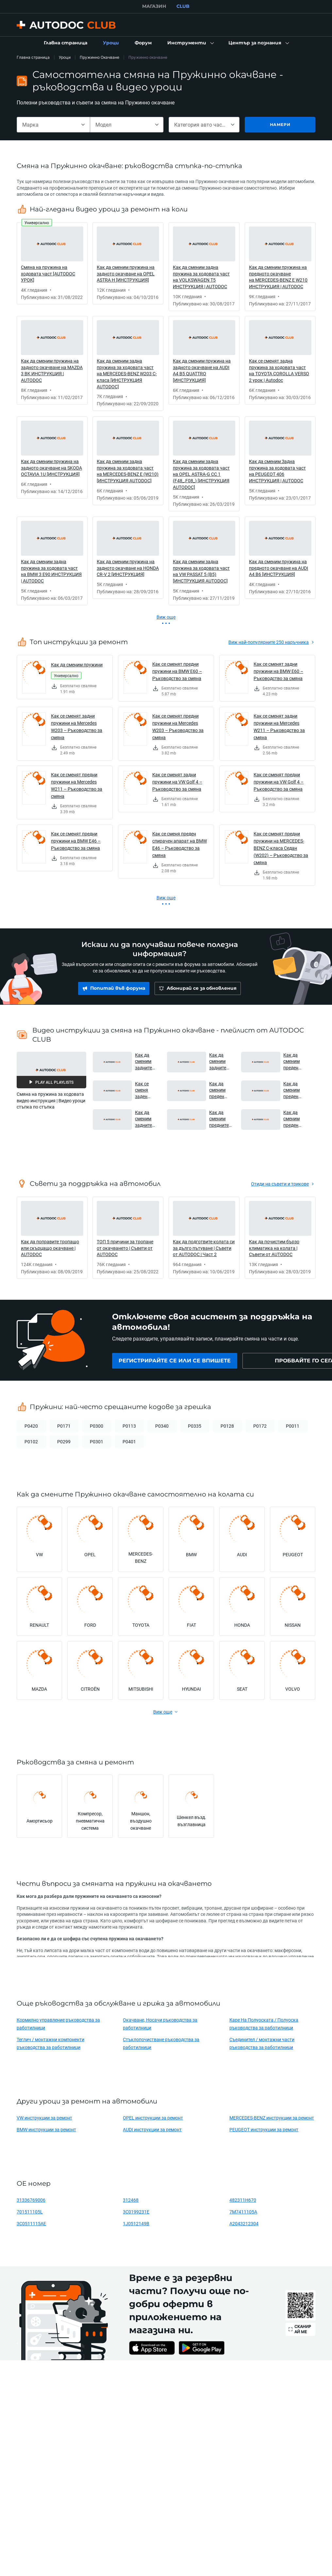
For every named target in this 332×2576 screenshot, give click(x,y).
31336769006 (31, 2200)
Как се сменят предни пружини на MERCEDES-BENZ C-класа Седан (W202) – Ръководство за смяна (281, 847)
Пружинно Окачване (99, 57)
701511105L (30, 2212)
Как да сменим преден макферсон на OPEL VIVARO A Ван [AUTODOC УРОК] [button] (294, 1090)
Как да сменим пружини (77, 664)
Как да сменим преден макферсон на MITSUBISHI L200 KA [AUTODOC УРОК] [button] (221, 1090)
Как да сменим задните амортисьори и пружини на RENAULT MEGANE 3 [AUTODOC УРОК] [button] (220, 1061)
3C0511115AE (31, 2223)
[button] (190, 43)
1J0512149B (136, 2223)
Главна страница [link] (33, 57)
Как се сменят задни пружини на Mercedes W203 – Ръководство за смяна (76, 726)
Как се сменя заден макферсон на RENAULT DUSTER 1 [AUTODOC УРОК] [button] (146, 1090)
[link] (65, 43)
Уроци (65, 57)
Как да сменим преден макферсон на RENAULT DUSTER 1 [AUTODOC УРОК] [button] (294, 1061)
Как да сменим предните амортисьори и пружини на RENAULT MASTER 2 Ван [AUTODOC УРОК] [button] (220, 1118)
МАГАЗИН (154, 6)
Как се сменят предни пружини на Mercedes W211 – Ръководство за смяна (76, 785)
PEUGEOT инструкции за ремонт (263, 2129)
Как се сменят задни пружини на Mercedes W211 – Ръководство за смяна (279, 726)
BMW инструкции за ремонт (46, 2129)
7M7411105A (243, 2212)
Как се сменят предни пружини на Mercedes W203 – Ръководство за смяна (178, 726)
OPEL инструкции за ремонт (153, 2118)
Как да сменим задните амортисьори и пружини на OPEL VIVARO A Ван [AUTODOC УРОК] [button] (146, 1118)
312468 (131, 2200)
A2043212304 (243, 2223)
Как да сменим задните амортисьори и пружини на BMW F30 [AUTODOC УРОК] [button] (146, 1061)
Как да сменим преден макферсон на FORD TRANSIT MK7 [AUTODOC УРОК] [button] (294, 1118)
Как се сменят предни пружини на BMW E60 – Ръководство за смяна (177, 671)
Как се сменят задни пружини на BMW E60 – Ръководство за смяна (278, 671)
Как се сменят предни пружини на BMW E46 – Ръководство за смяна (76, 840)
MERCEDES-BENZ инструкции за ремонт (271, 2118)
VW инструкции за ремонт (44, 2118)
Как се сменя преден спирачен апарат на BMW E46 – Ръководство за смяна (179, 844)
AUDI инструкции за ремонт (152, 2129)
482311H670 (242, 2200)
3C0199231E (136, 2212)
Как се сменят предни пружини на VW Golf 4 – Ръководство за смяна (279, 781)
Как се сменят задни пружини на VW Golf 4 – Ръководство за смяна (177, 781)
